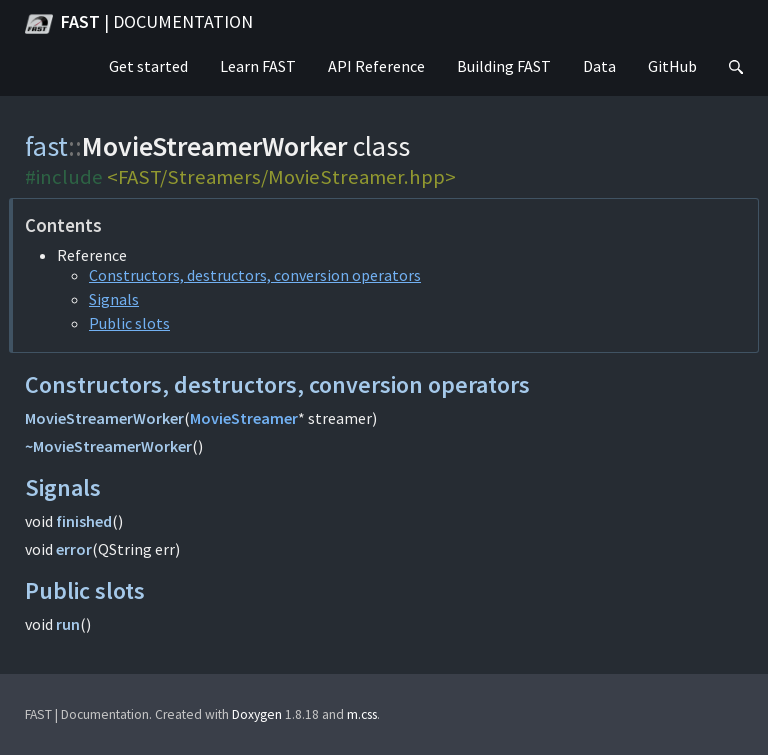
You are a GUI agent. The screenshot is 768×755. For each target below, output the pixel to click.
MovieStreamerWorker (104, 418)
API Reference (376, 66)
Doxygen (257, 714)
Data (599, 66)
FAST (139, 24)
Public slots (129, 323)
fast (46, 146)
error (74, 549)
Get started (148, 66)
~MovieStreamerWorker (108, 446)
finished (84, 521)
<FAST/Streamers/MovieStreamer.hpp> (281, 177)
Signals (114, 299)
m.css (362, 714)
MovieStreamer (244, 418)
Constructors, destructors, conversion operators (255, 275)
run (68, 624)
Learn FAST (258, 66)
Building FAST (504, 66)
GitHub (672, 66)
